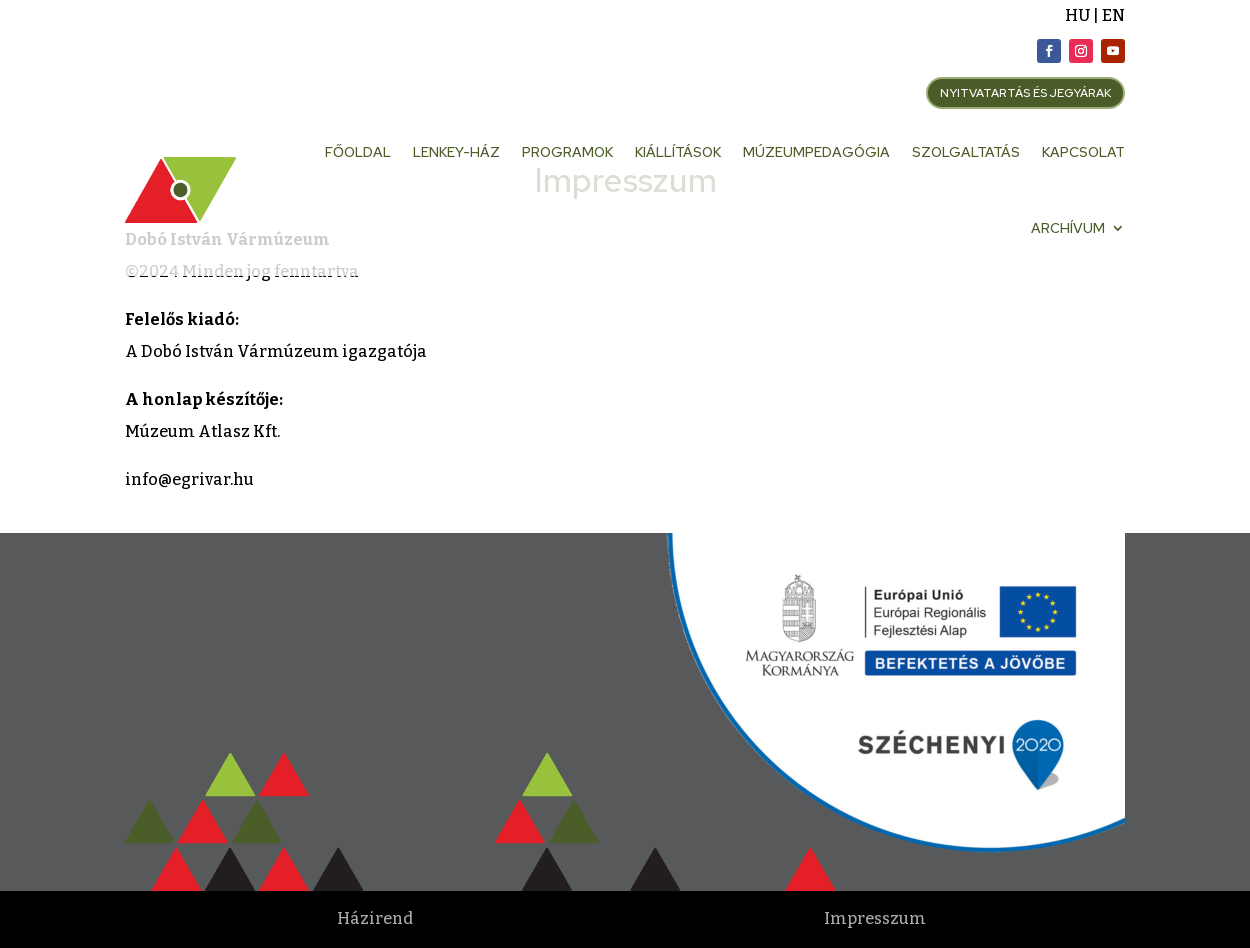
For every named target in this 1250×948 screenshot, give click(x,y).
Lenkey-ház (456, 152)
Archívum (1068, 228)
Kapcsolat (1083, 152)
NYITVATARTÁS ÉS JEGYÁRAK (1025, 93)
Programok (567, 152)
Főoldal (358, 152)
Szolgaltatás (966, 152)
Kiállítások (678, 152)
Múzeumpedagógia (816, 152)
